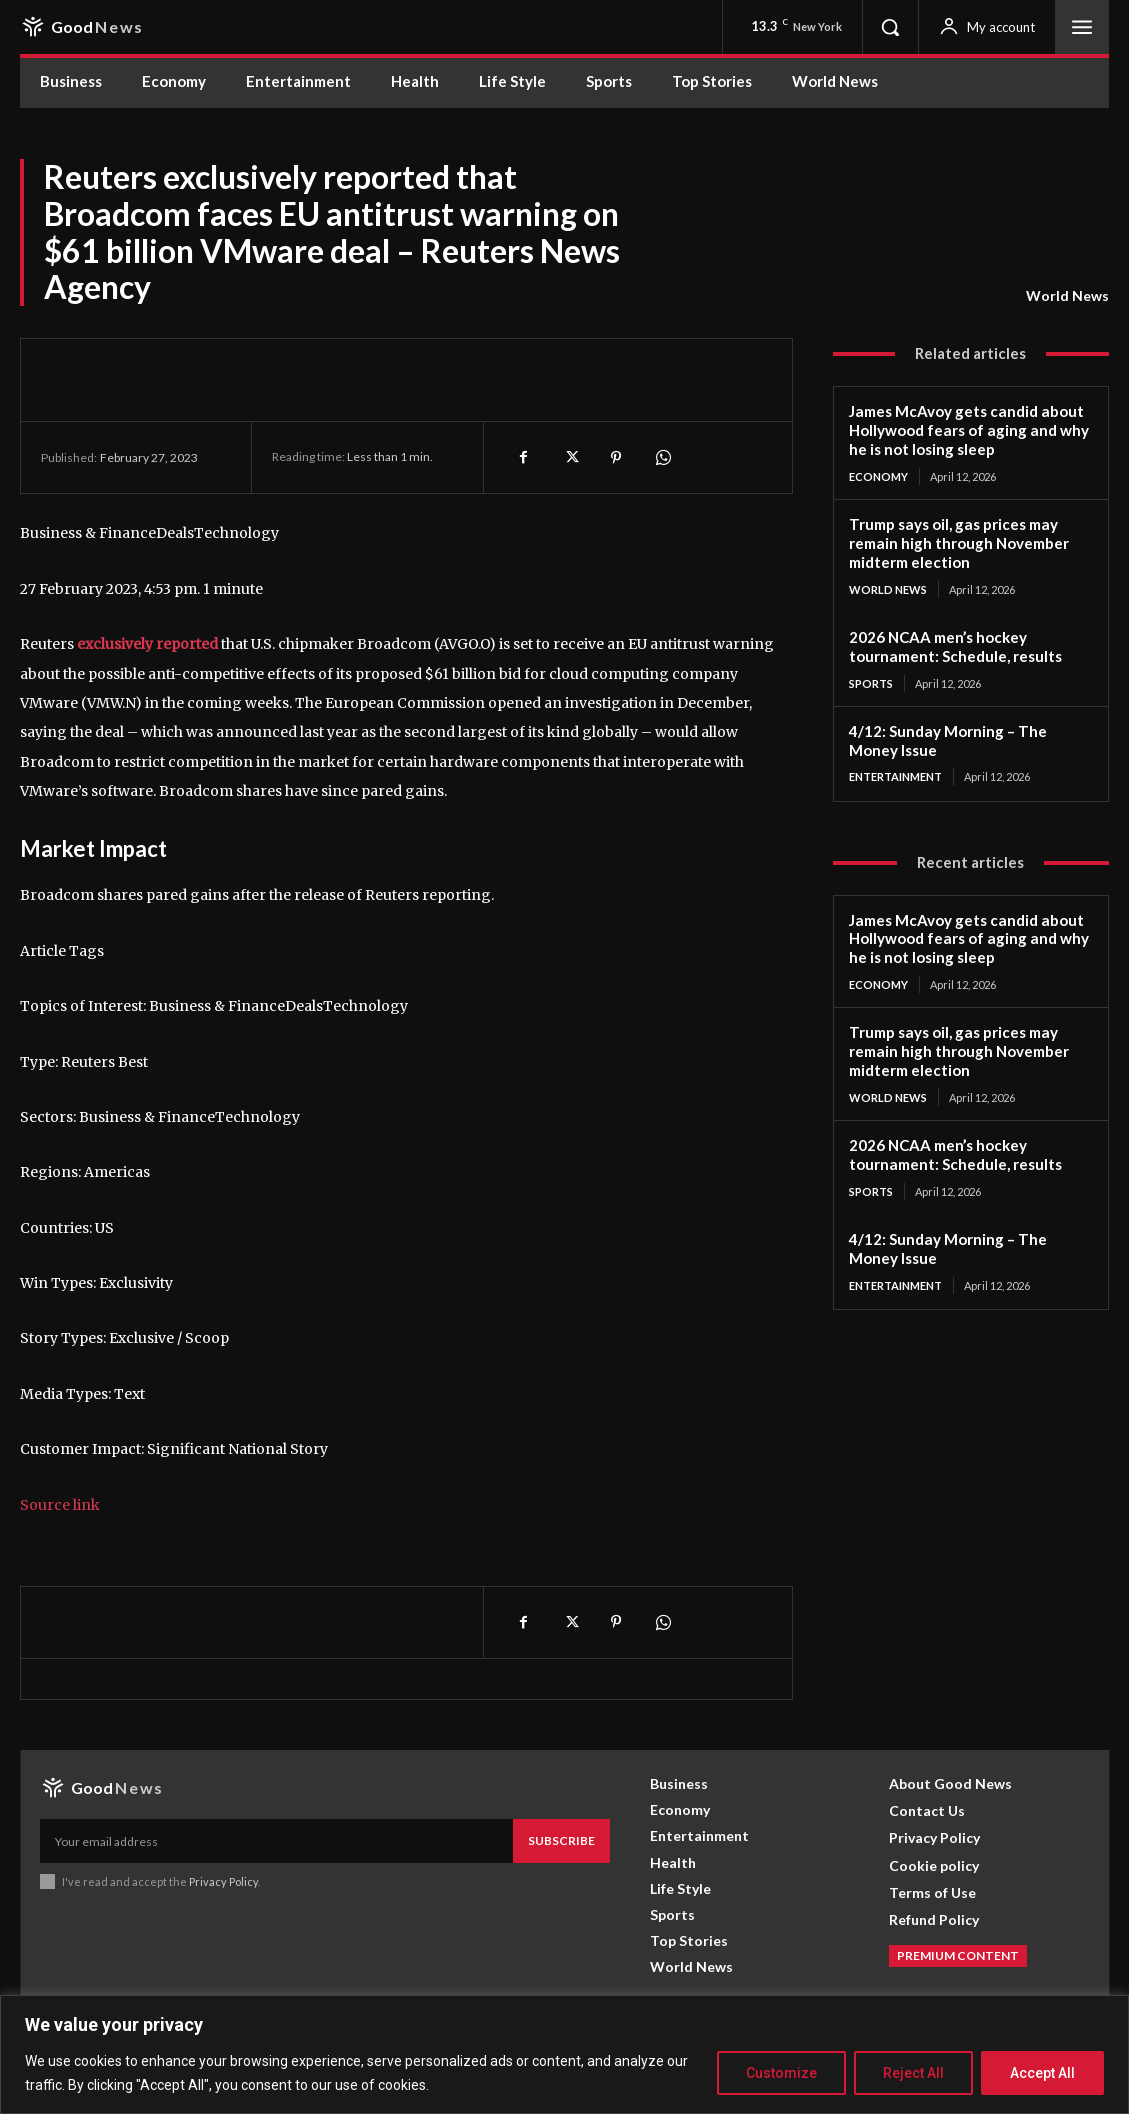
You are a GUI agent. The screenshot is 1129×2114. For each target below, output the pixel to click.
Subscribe (561, 1840)
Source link (60, 1505)
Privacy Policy (223, 1881)
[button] (890, 27)
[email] (276, 1841)
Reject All (913, 2073)
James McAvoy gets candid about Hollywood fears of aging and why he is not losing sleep (967, 430)
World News (1067, 296)
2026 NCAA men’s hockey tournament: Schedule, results (955, 645)
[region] (564, 2054)
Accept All (1042, 2073)
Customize (781, 2073)
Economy (878, 476)
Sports (871, 682)
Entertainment (895, 776)
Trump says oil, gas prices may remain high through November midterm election (958, 543)
